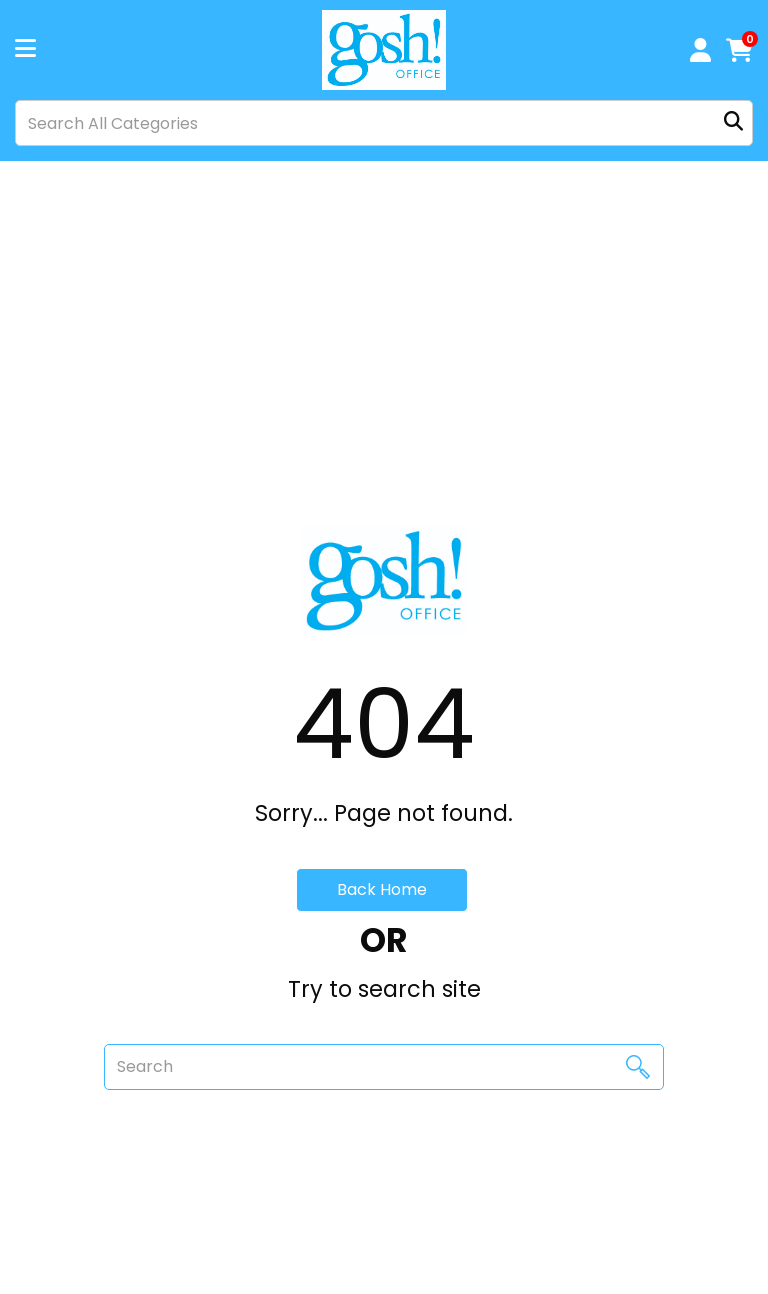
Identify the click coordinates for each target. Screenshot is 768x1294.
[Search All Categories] (384, 123)
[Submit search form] (733, 123)
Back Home (382, 889)
